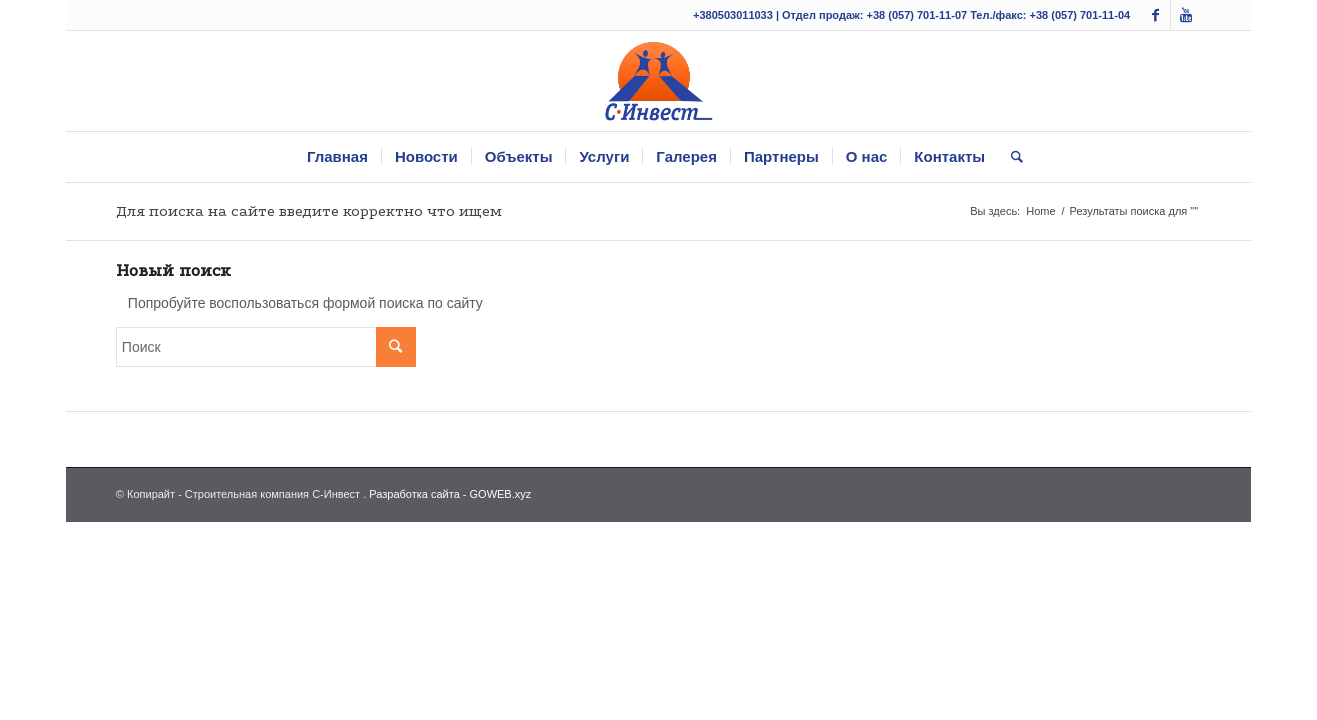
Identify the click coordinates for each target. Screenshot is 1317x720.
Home (1040, 211)
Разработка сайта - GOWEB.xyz (450, 494)
